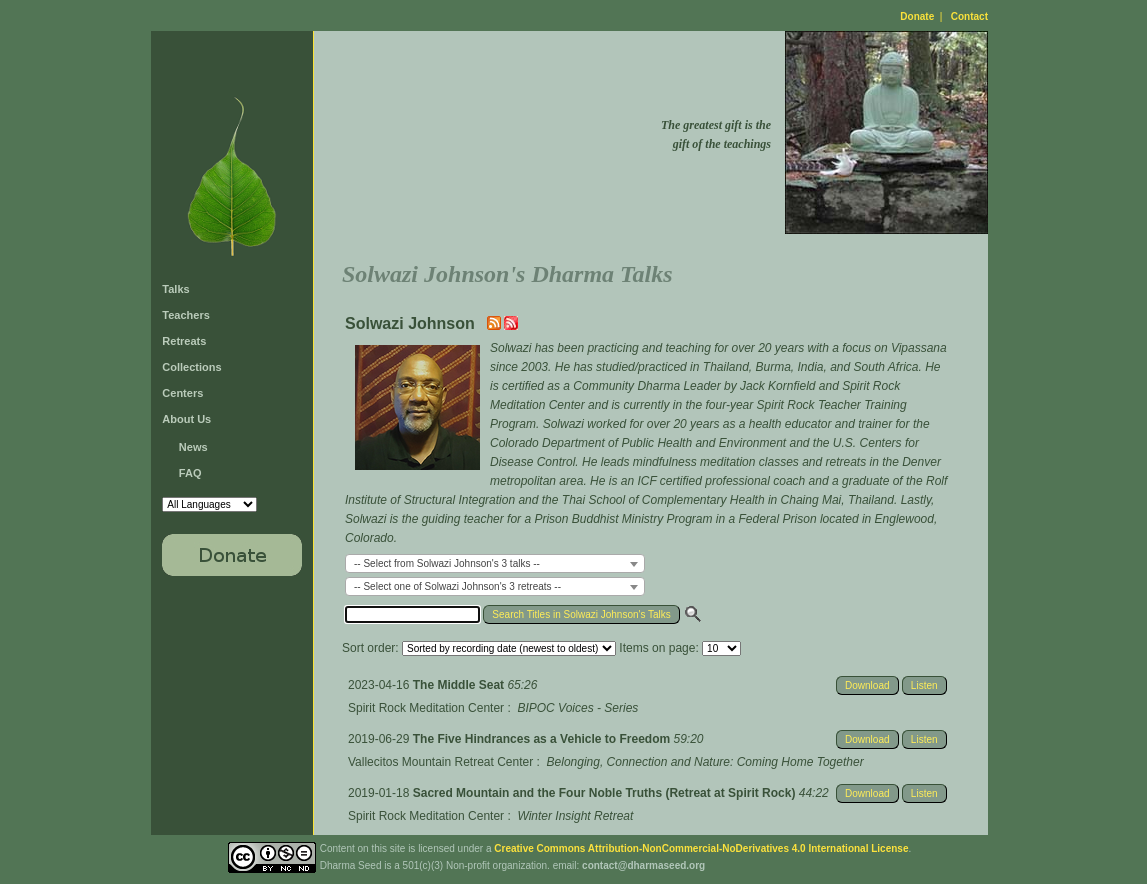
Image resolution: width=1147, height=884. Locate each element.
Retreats (184, 341)
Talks (175, 289)
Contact (969, 16)
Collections (191, 367)
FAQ (190, 473)
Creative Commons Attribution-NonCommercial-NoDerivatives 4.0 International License (701, 848)
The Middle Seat (460, 685)
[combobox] (495, 563)
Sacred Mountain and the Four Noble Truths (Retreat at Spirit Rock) (606, 793)
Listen (924, 685)
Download (867, 685)
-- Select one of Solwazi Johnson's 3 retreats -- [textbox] (457, 586)
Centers (182, 393)
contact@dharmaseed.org (643, 865)
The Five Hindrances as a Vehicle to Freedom (543, 739)
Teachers (186, 315)
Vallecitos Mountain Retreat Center (440, 762)
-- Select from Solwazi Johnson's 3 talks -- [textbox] (447, 563)
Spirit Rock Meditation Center (426, 708)
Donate (917, 16)
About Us (186, 419)
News (193, 447)
